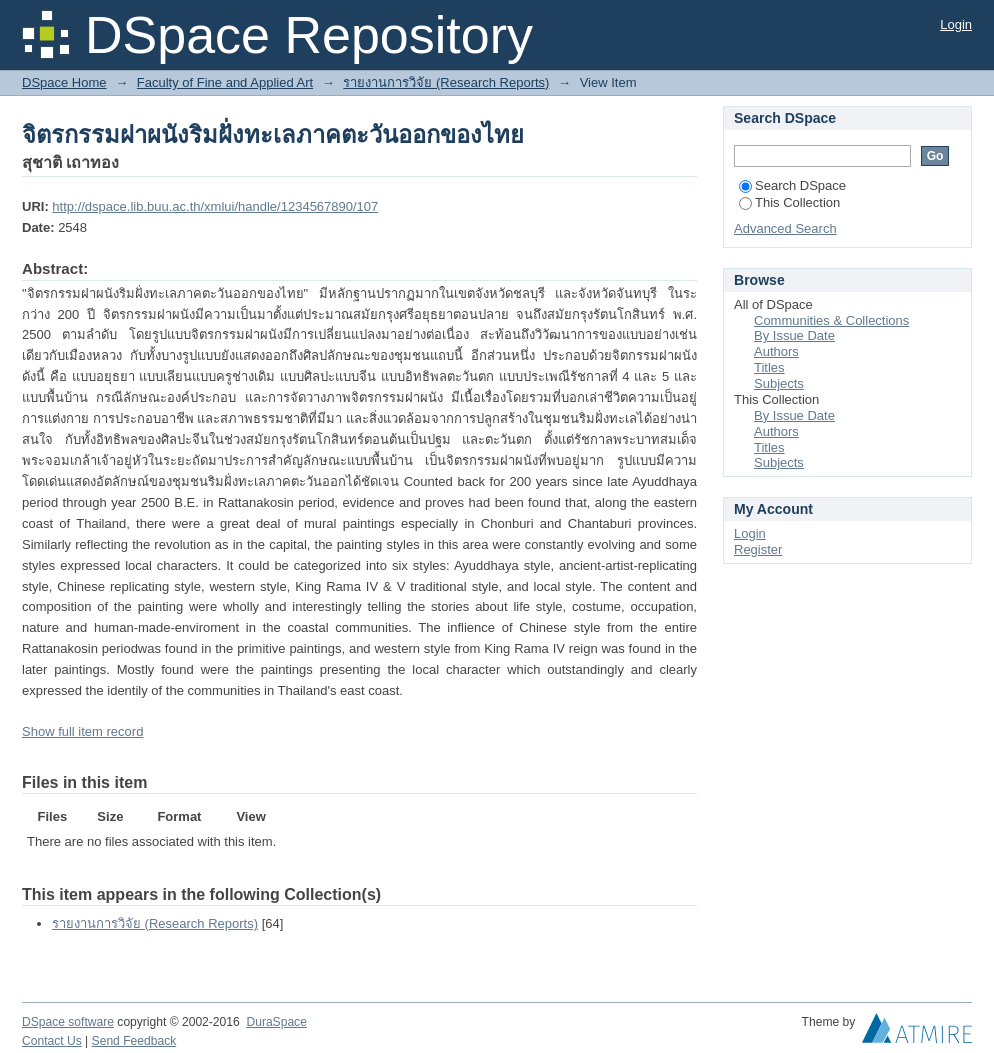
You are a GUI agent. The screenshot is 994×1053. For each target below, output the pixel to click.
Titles (769, 367)
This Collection (789, 202)
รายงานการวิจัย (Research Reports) (446, 82)
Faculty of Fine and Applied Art (225, 82)
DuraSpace (276, 1022)
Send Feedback (134, 1041)
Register (758, 549)
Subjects (779, 383)
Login (956, 24)
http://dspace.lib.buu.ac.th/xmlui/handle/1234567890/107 (215, 206)
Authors (776, 351)
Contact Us (52, 1041)
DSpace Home (64, 82)
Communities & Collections (831, 320)
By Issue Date (794, 335)
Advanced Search (785, 228)
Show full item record (82, 731)
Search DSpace (792, 185)
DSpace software (68, 1022)
